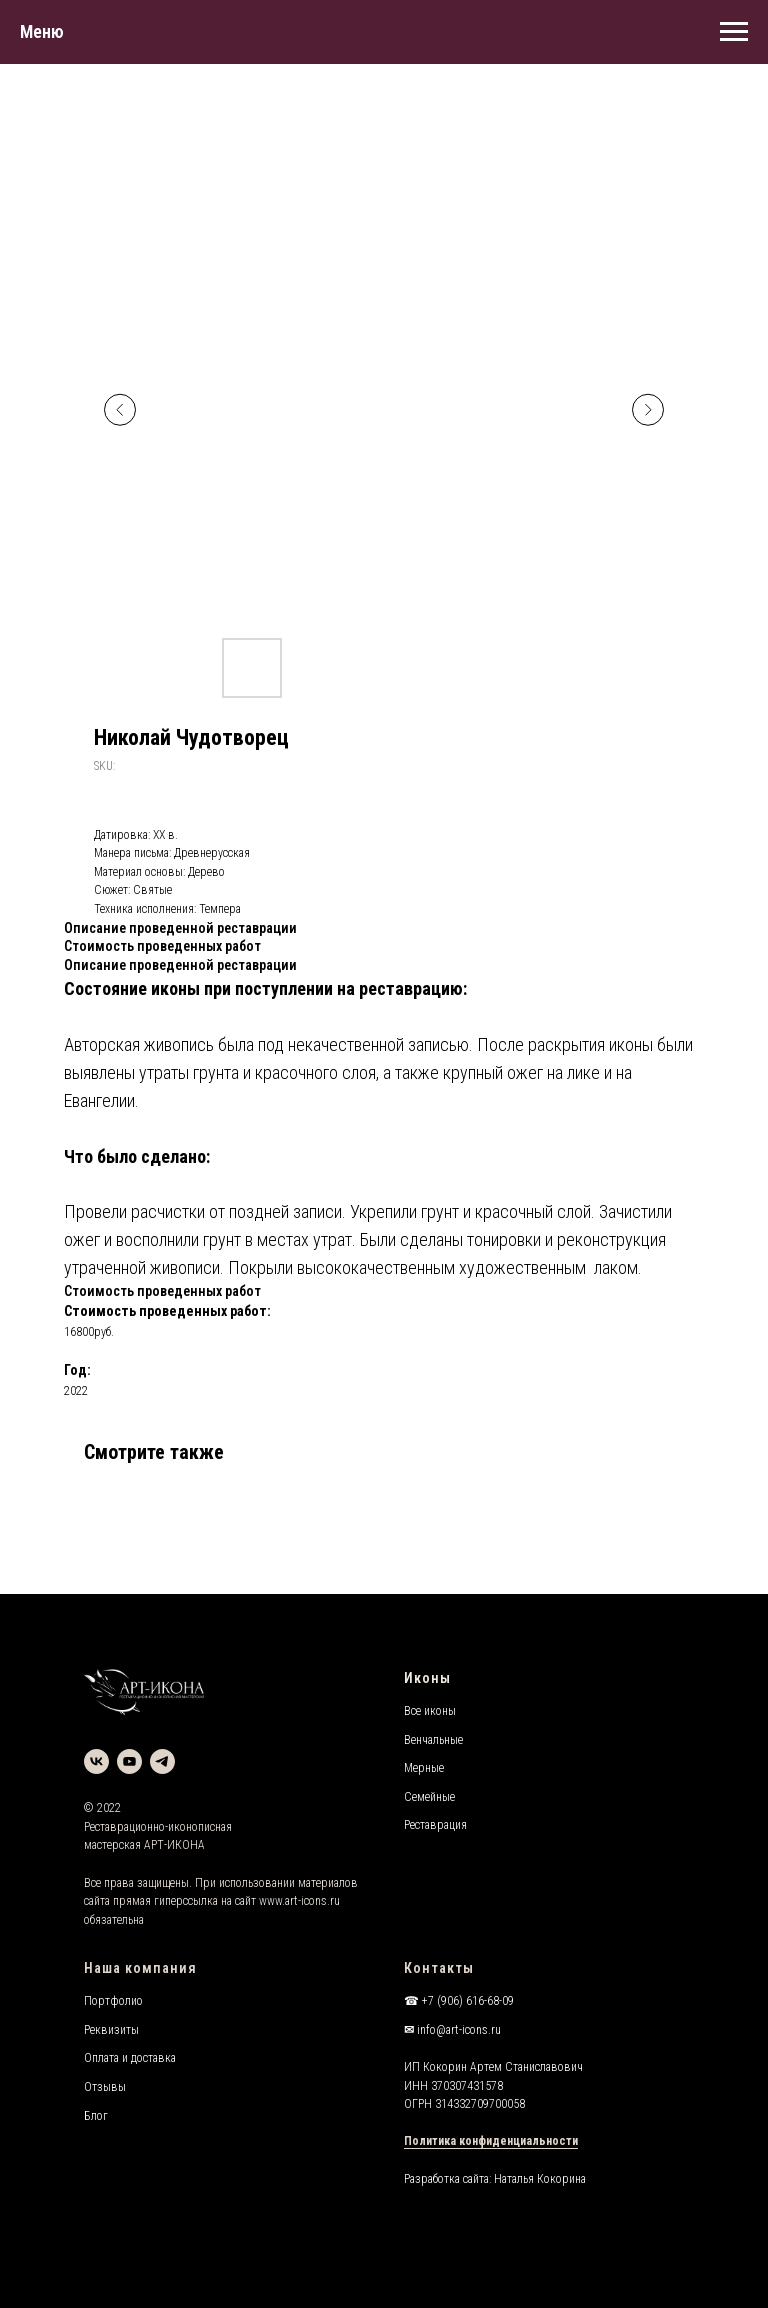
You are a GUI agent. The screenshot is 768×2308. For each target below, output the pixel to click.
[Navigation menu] (734, 32)
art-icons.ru (312, 1901)
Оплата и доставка (130, 2058)
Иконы (427, 1678)
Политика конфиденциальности (491, 2141)
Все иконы (430, 1711)
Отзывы (105, 2087)
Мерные (424, 1768)
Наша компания (140, 1968)
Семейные (429, 1797)
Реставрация (435, 1825)
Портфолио (113, 2001)
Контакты (439, 1968)
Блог (96, 2116)
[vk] (96, 1761)
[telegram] (162, 1761)
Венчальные (433, 1740)
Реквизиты (111, 2030)
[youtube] (129, 1761)
